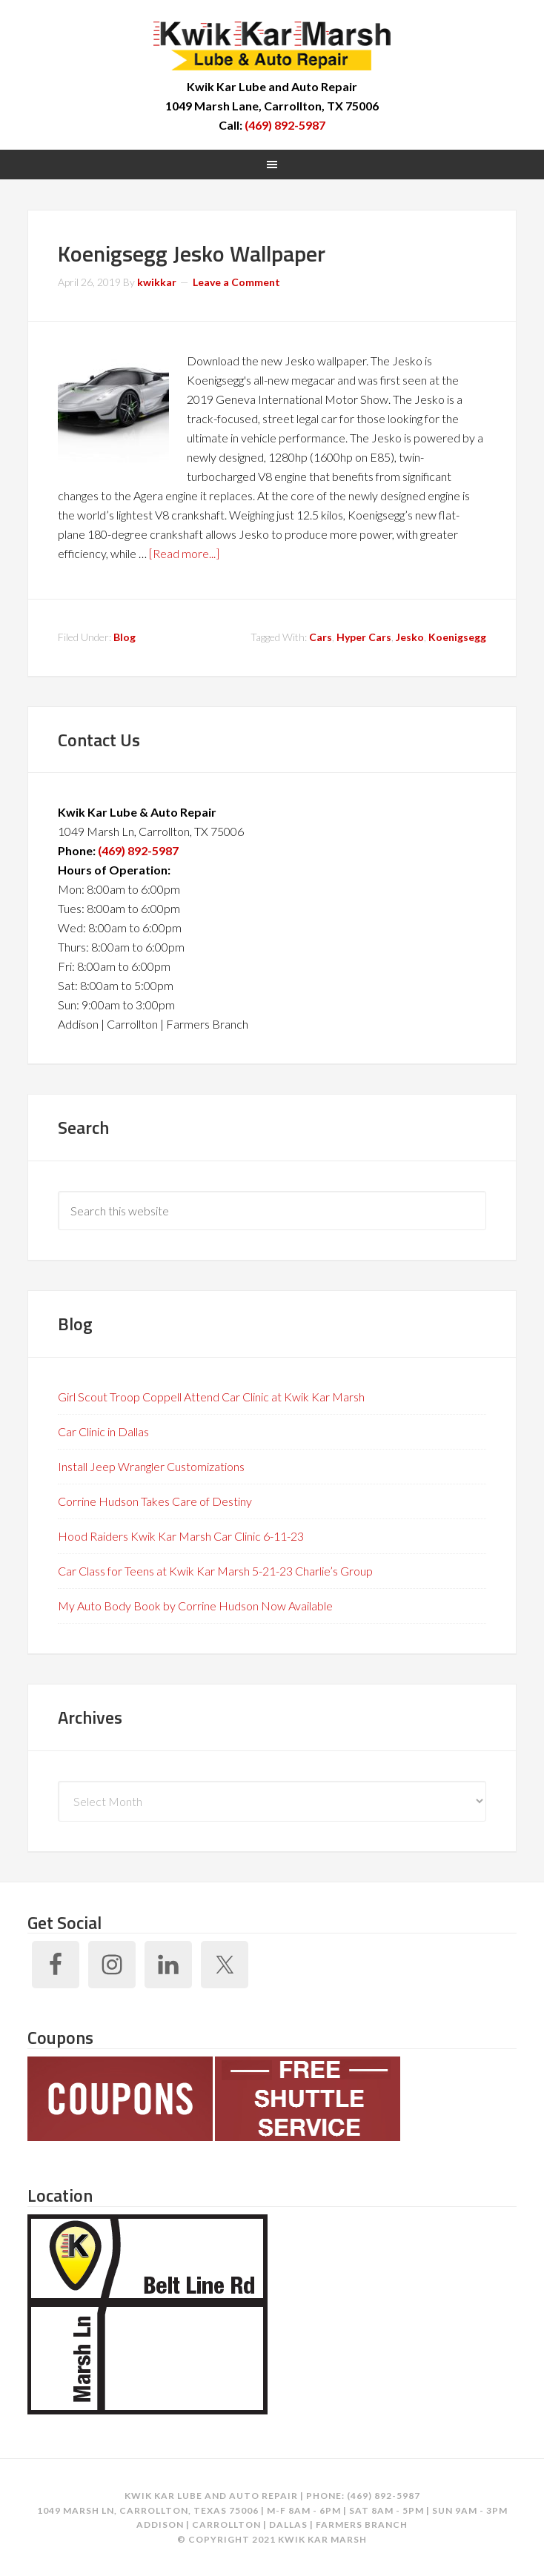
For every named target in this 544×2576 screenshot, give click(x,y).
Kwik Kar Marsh (272, 44)
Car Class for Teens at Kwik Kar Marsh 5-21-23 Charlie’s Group (215, 1571)
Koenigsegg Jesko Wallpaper (191, 253)
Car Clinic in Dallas (103, 1431)
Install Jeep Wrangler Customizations (151, 1466)
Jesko (410, 637)
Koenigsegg (457, 637)
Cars (320, 637)
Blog (124, 637)
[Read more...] (184, 553)
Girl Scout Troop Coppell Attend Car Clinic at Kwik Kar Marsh (211, 1397)
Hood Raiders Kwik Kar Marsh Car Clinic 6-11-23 (181, 1536)
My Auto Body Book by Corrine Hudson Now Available (195, 1606)
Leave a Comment (236, 282)
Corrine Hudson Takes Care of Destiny (155, 1501)
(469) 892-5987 (285, 125)
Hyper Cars (363, 637)
